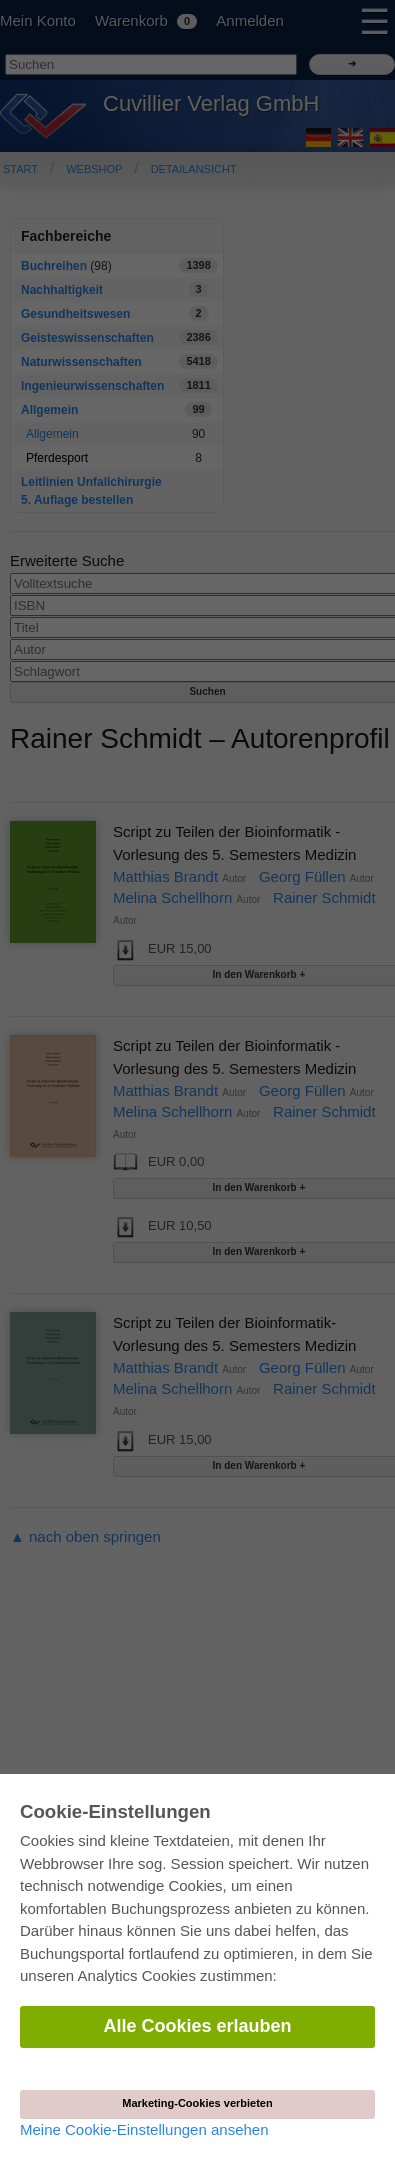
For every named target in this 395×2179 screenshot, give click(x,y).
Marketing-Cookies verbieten (197, 2103)
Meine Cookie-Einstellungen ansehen (144, 2129)
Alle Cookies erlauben (197, 2026)
